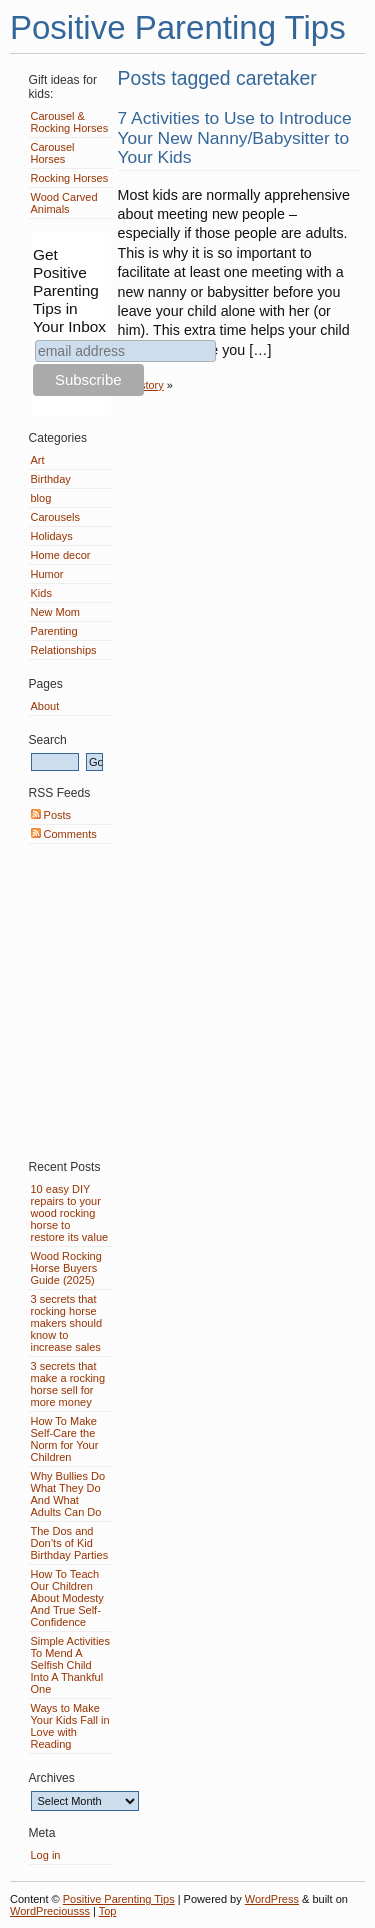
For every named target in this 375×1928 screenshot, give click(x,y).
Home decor (61, 555)
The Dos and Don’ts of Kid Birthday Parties (70, 1543)
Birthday (51, 479)
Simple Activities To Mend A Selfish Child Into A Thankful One (70, 1665)
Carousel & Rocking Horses (70, 122)
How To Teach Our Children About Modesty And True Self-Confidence (67, 1598)
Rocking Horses (70, 178)
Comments (64, 834)
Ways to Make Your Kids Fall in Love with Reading (70, 1726)
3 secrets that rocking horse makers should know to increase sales (67, 1323)
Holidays (52, 536)
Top (108, 1911)
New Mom (56, 612)
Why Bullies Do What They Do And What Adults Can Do (68, 1494)
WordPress (272, 1899)
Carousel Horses (53, 153)
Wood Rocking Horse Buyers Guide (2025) (66, 1268)
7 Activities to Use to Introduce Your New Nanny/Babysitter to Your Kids (235, 137)
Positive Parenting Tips (178, 27)
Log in (46, 1855)
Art (38, 460)
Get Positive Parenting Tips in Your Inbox (69, 290)
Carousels (56, 517)
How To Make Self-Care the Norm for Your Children (65, 1439)
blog (41, 498)
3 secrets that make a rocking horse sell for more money (68, 1384)
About (45, 706)
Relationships (64, 650)
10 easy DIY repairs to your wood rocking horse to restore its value (70, 1213)
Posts (51, 815)
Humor (47, 574)
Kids (41, 593)
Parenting (54, 631)
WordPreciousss (50, 1911)
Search (48, 740)
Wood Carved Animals (64, 203)
